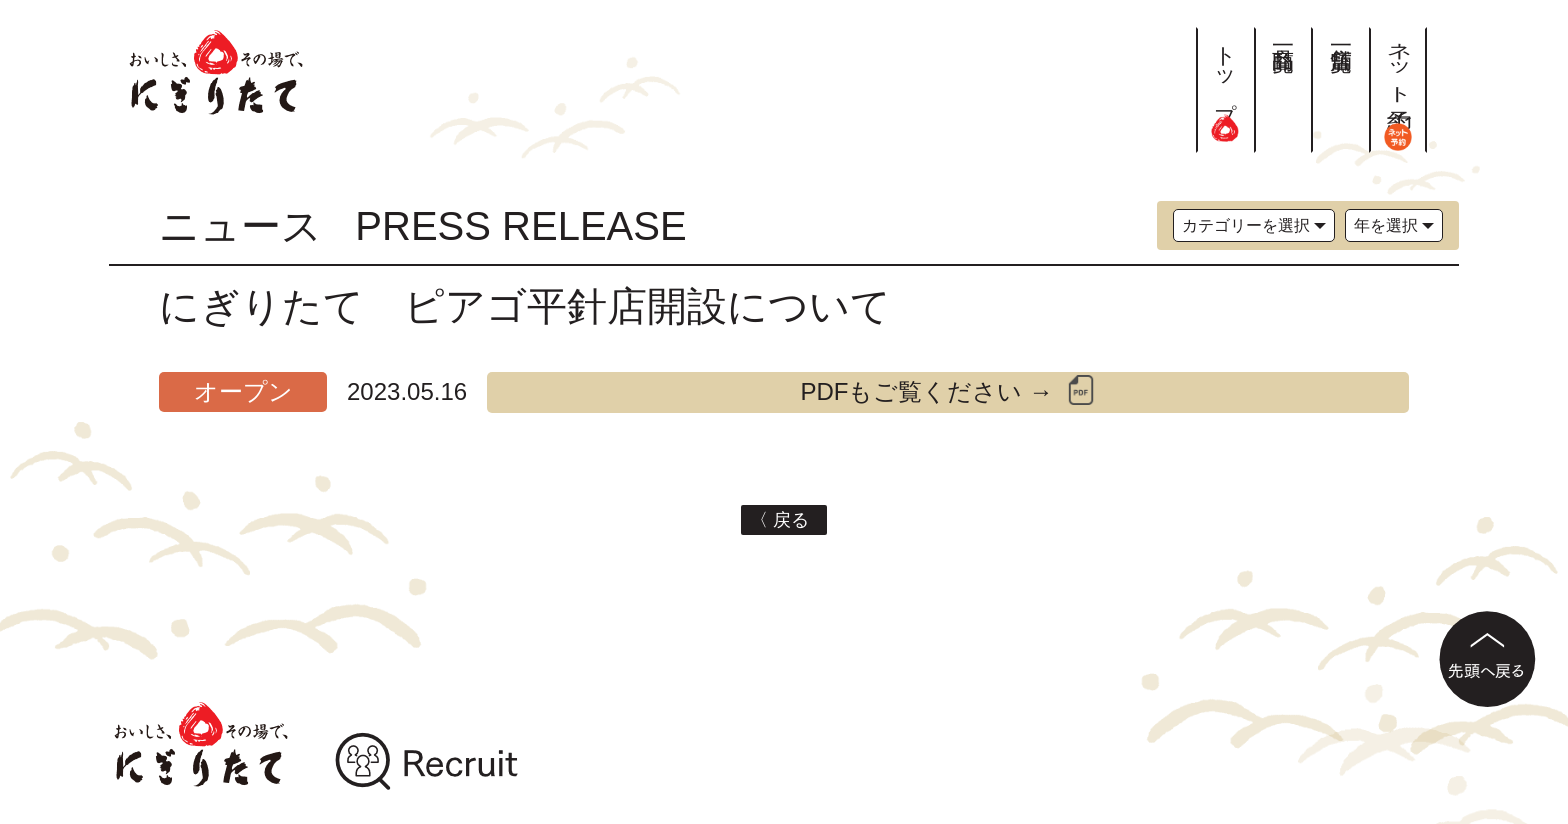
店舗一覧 (1340, 34)
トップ (1225, 84)
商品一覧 (1283, 34)
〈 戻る (784, 520)
